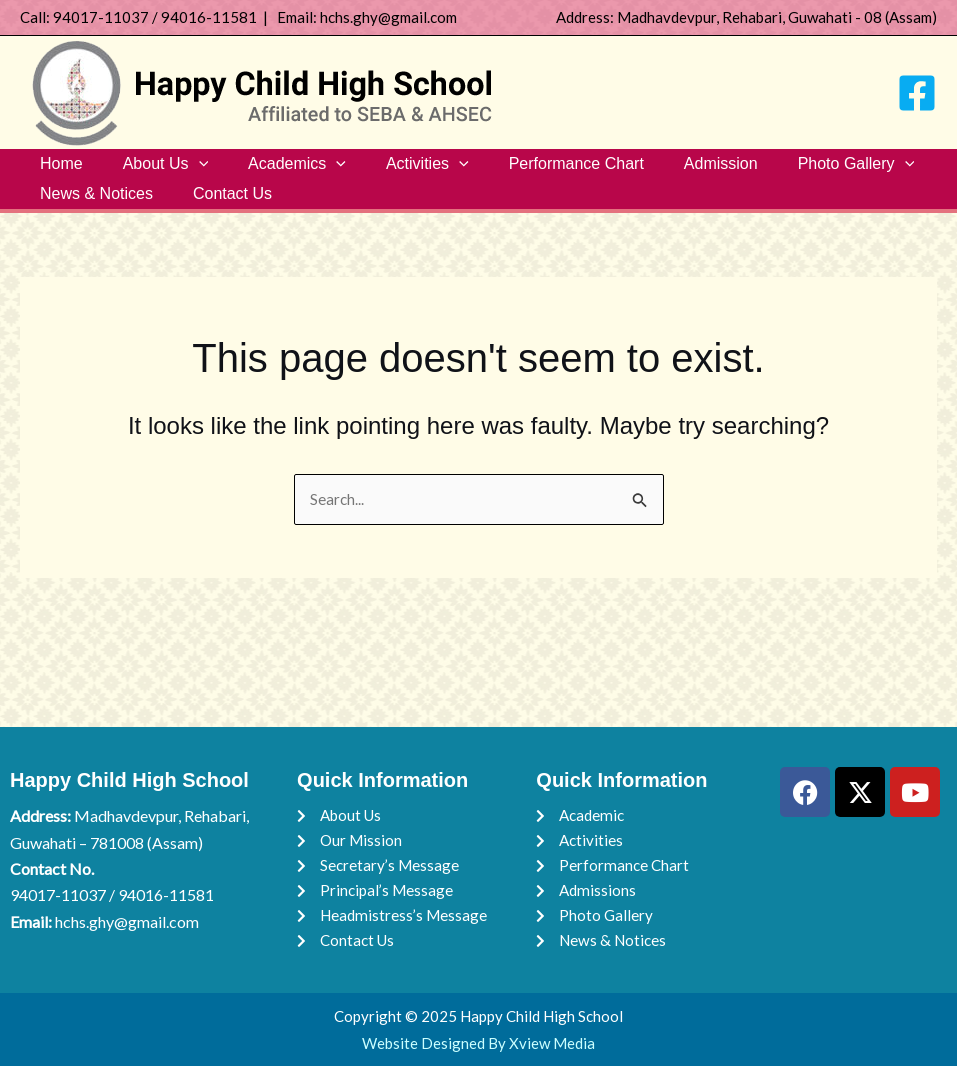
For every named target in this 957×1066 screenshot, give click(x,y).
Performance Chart (540, 168)
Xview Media (552, 1043)
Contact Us (220, 208)
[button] (187, 169)
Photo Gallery (804, 169)
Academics (277, 169)
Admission (677, 168)
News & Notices (92, 208)
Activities (399, 169)
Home (57, 168)
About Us (153, 169)
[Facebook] (917, 93)
